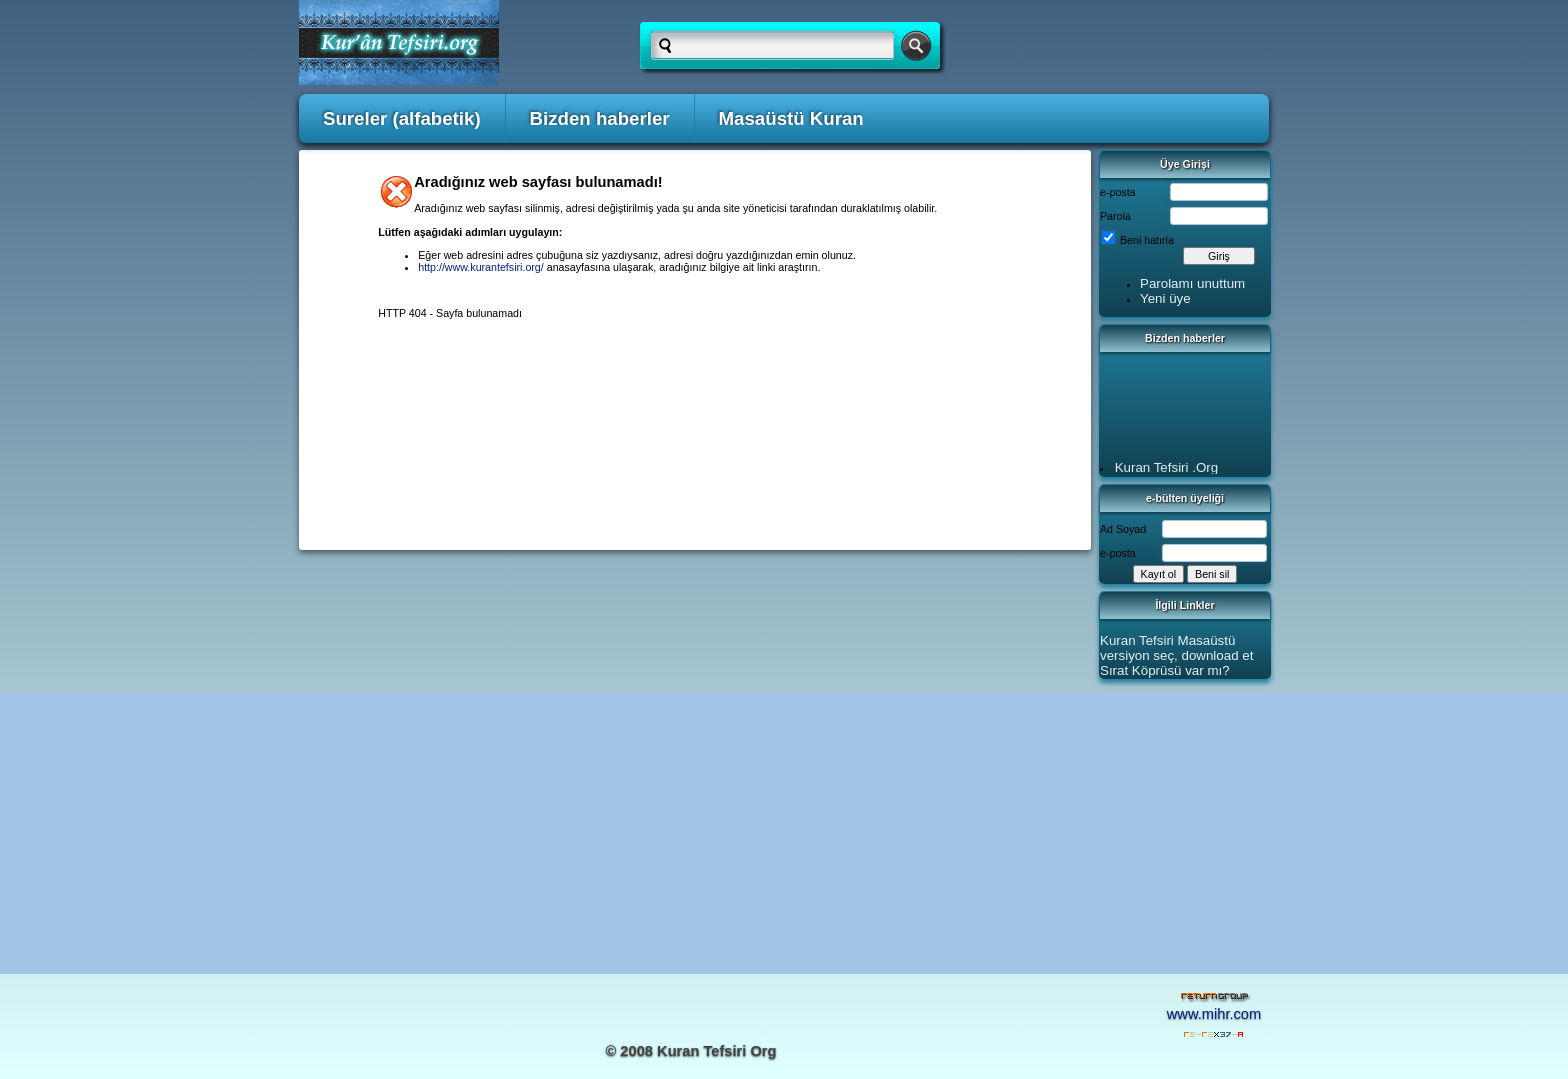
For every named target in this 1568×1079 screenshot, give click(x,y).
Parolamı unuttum (1192, 283)
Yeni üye (1165, 298)
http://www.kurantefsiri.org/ (481, 267)
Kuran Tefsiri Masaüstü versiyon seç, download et (1176, 648)
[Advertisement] (784, 833)
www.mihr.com (1214, 1014)
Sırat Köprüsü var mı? (1165, 670)
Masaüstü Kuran (791, 118)
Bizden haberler (600, 118)
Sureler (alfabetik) (402, 118)
